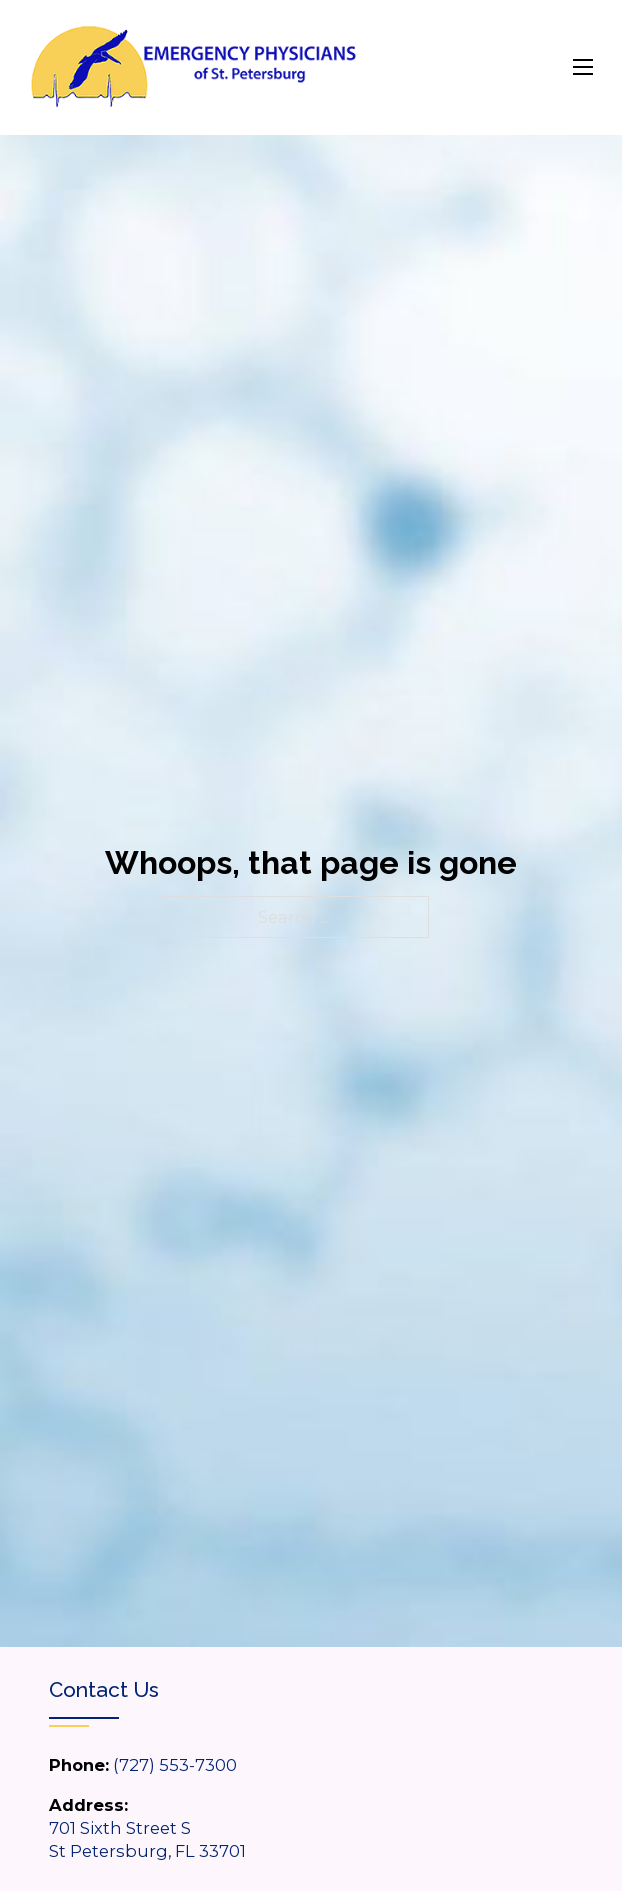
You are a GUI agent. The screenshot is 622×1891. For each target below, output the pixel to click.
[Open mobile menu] (583, 67)
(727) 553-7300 (175, 1765)
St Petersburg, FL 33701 (147, 1851)
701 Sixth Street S (120, 1828)
